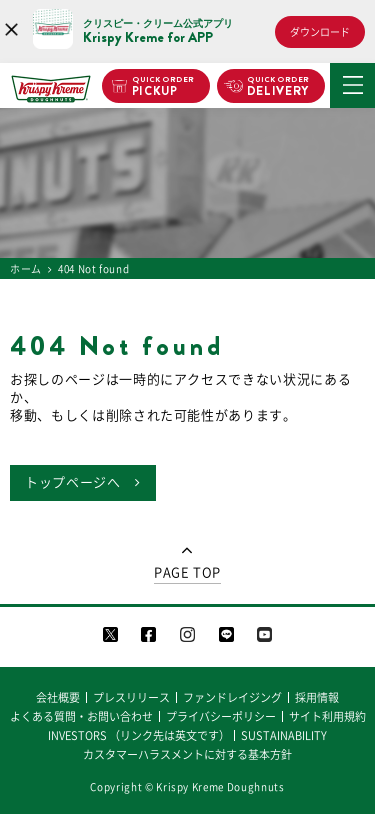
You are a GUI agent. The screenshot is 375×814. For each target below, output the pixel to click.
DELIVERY (278, 87)
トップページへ (73, 482)
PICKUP (163, 87)
